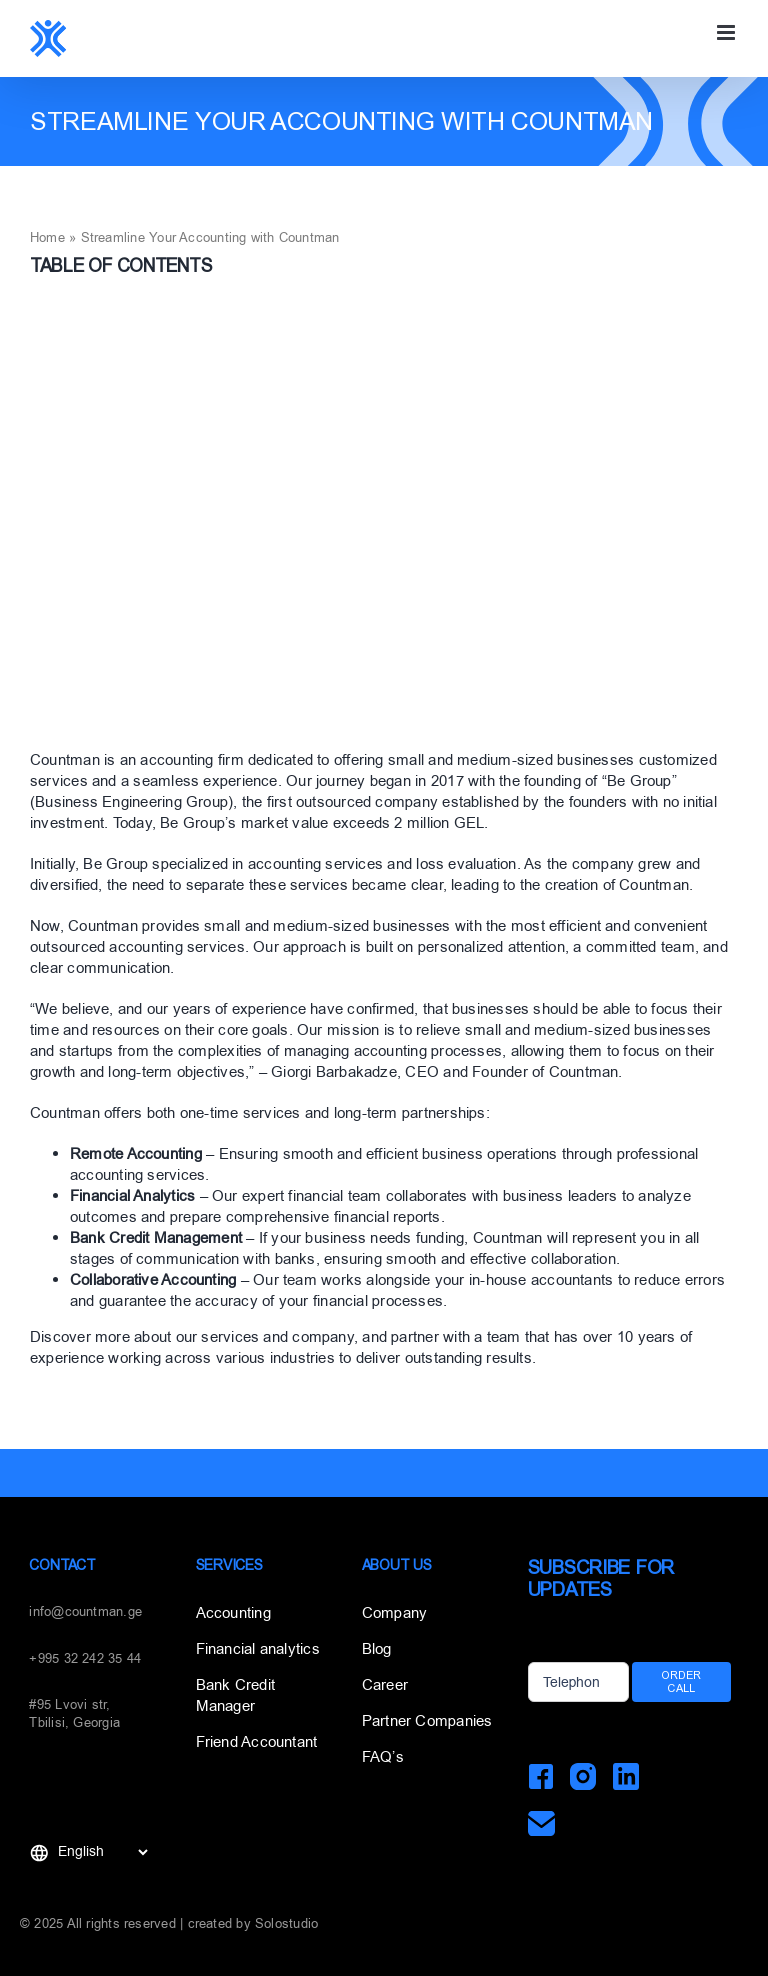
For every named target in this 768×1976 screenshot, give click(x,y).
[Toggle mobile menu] (727, 32)
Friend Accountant (257, 1742)
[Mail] (541, 1823)
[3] (384, 521)
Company (395, 1613)
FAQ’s (383, 1757)
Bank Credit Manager (235, 1695)
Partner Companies (427, 1721)
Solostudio (286, 1923)
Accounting (233, 1613)
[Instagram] (583, 1776)
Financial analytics (258, 1649)
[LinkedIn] (625, 1776)
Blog (377, 1649)
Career (385, 1685)
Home (47, 237)
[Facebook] (541, 1776)
